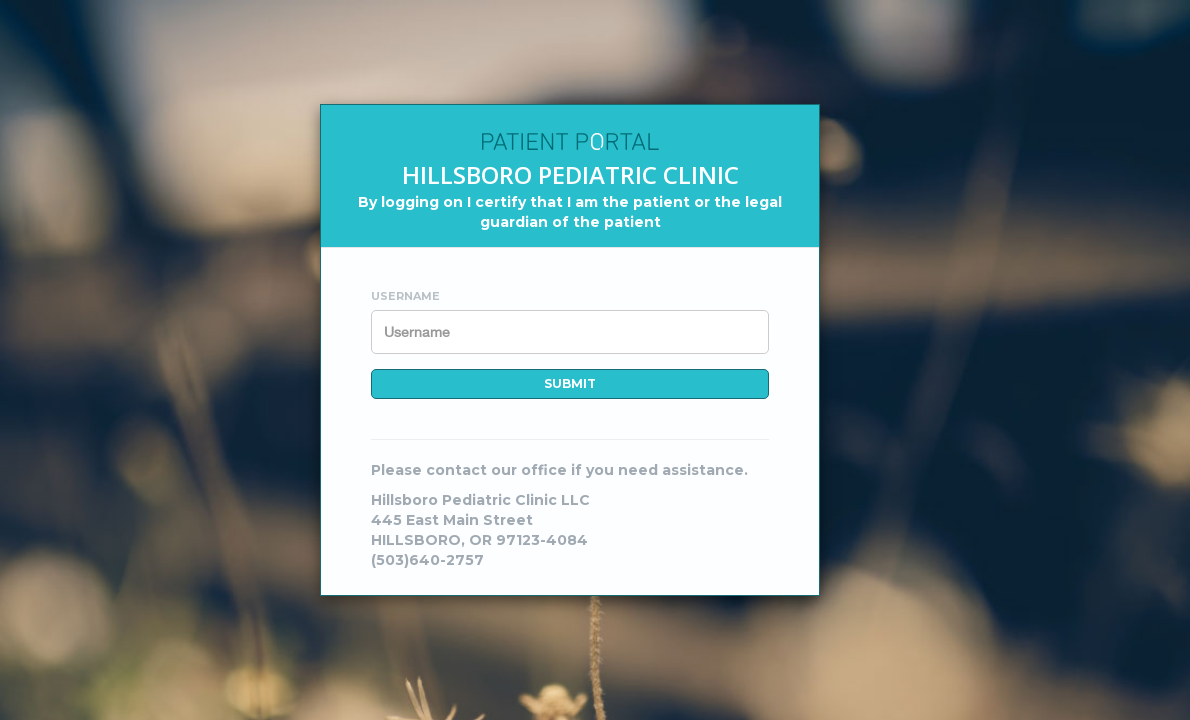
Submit (570, 383)
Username (405, 296)
